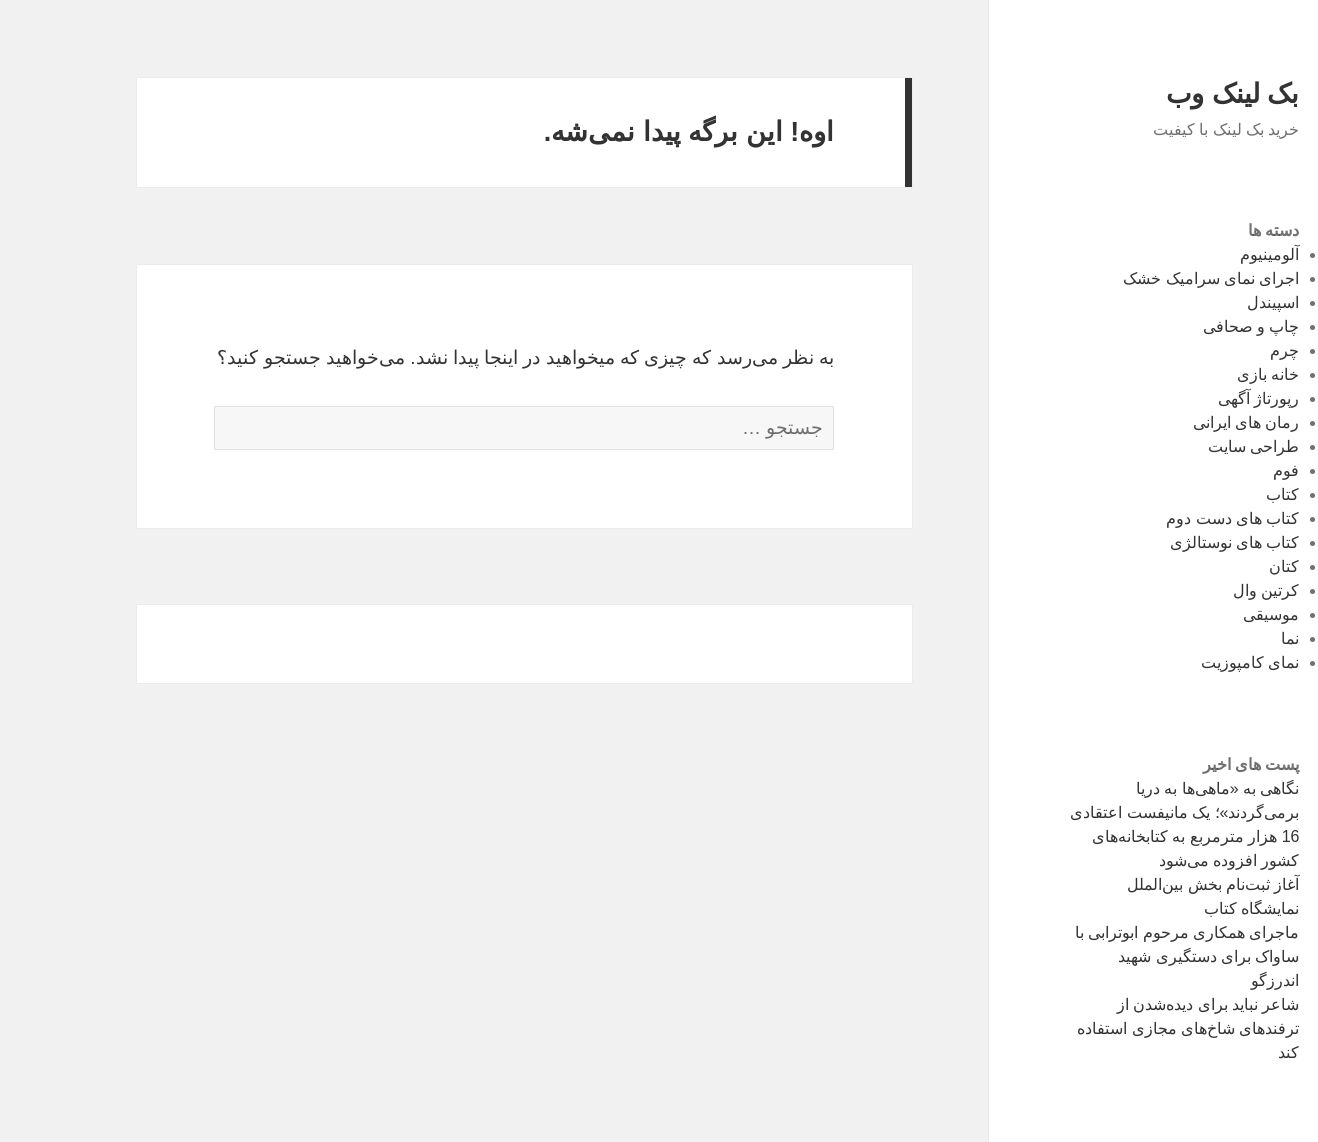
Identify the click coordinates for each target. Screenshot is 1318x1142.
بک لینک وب (1173, 94)
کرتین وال (1207, 590)
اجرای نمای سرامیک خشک (1152, 278)
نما (1231, 638)
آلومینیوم (1210, 254)
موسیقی (1212, 614)
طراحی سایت (1194, 446)
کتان (1225, 566)
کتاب (1223, 494)
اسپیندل (1214, 302)
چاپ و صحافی (1192, 326)
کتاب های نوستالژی (1176, 542)
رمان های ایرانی (1187, 422)
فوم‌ (1227, 470)
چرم (1225, 350)
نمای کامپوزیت (1191, 662)
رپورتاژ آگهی (1199, 398)
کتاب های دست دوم (1173, 518)
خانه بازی (1209, 374)
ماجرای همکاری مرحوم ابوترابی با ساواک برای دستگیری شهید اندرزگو (1128, 956)
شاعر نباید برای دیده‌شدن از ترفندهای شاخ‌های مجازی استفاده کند (1129, 1028)
